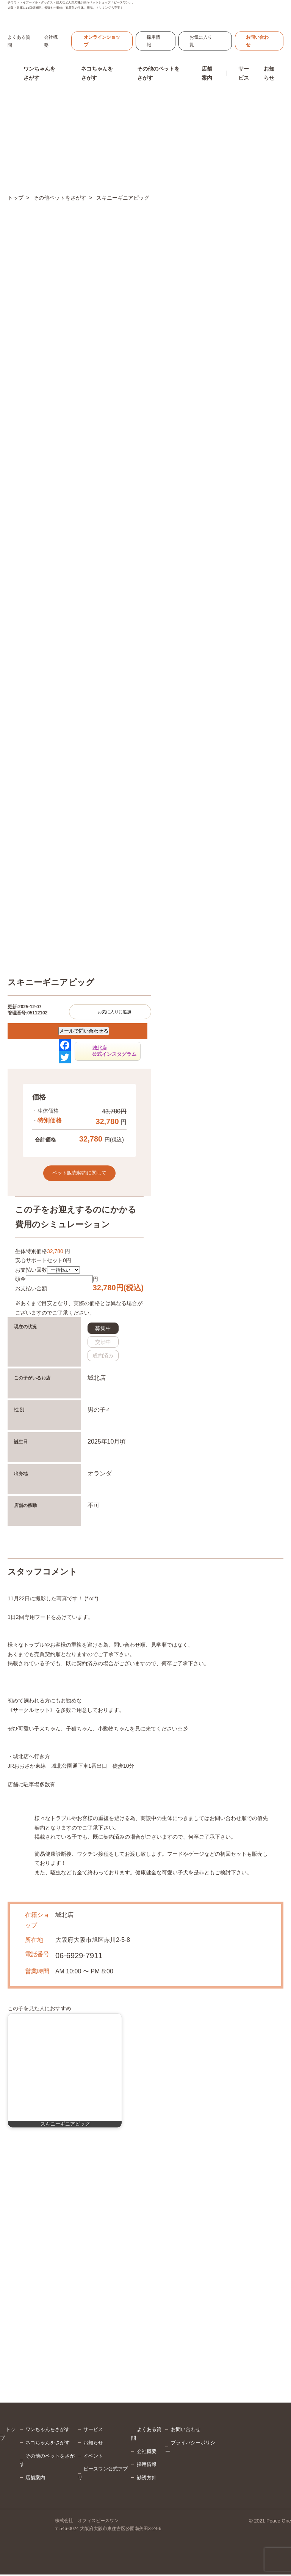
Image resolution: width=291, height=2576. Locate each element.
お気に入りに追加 (114, 1013)
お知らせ (269, 75)
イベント (93, 2457)
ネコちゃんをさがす (47, 2444)
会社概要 (146, 2452)
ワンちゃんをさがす (47, 2431)
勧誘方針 (146, 2479)
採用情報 (153, 42)
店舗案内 (35, 2479)
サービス (93, 2431)
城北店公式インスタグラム (114, 1052)
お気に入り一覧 (203, 42)
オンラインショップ (102, 42)
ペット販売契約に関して (79, 1174)
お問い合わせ (257, 42)
